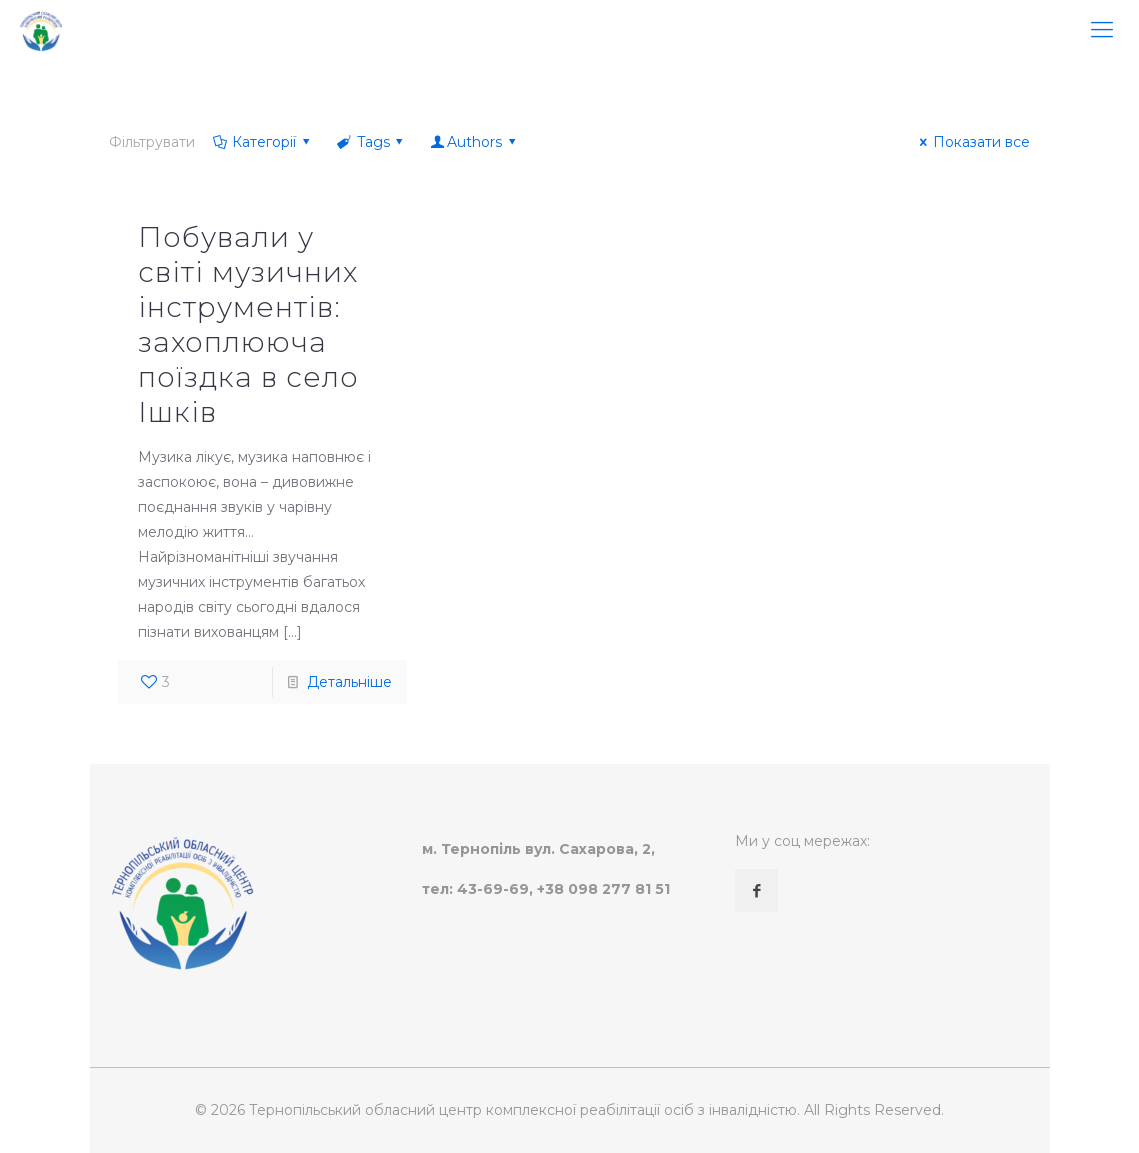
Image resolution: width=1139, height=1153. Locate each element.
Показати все (971, 142)
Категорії (263, 142)
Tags (371, 142)
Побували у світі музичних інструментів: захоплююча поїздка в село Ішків (248, 324)
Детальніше (349, 682)
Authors (474, 142)
